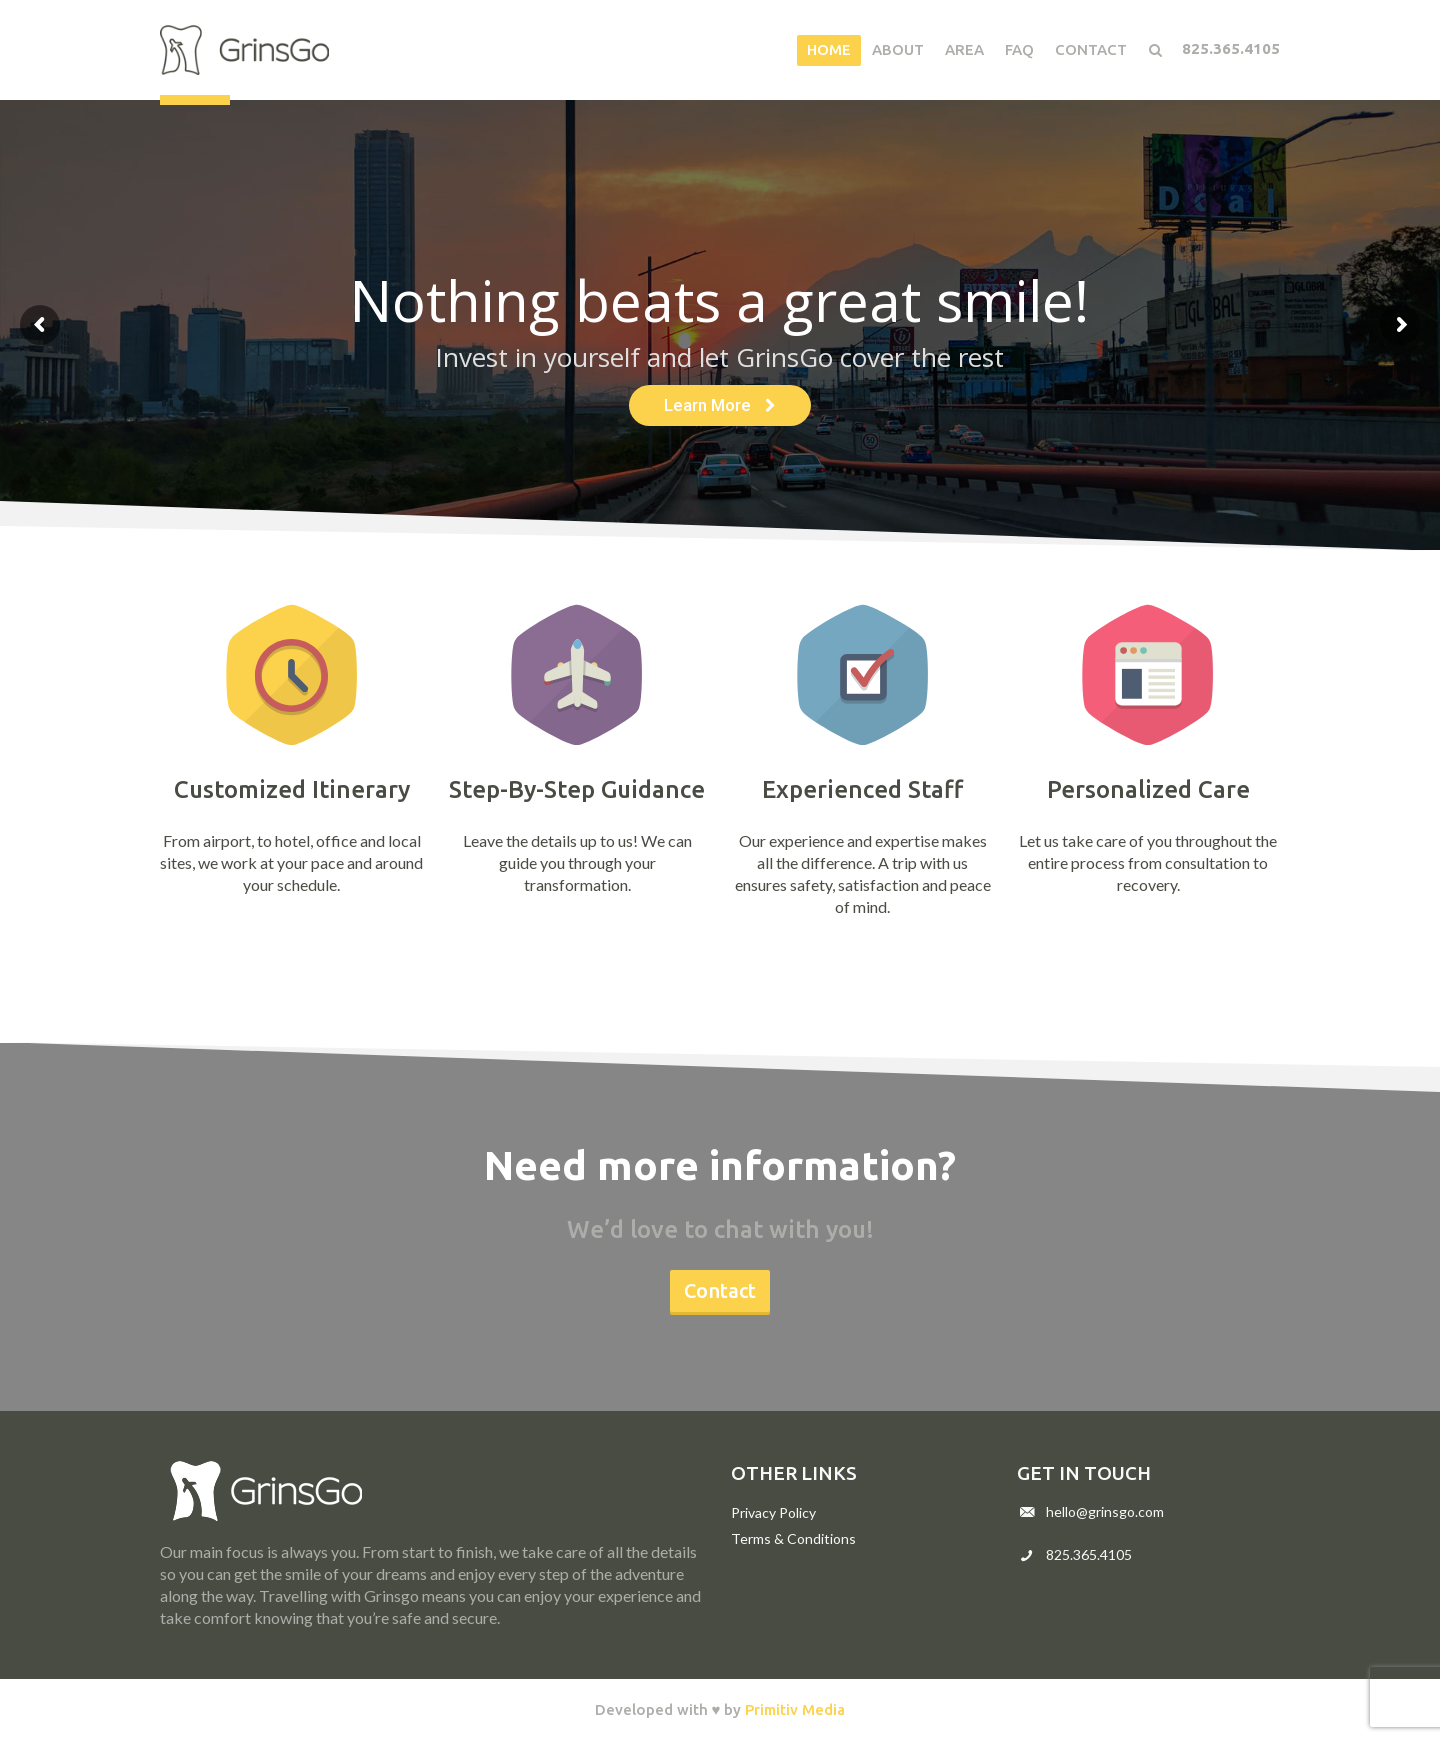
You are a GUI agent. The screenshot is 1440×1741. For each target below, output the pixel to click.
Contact (1091, 49)
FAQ (1019, 49)
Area (964, 49)
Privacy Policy (773, 1512)
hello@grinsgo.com (1105, 1511)
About (898, 49)
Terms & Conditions (793, 1538)
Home (829, 49)
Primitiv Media (795, 1709)
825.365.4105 (1231, 48)
